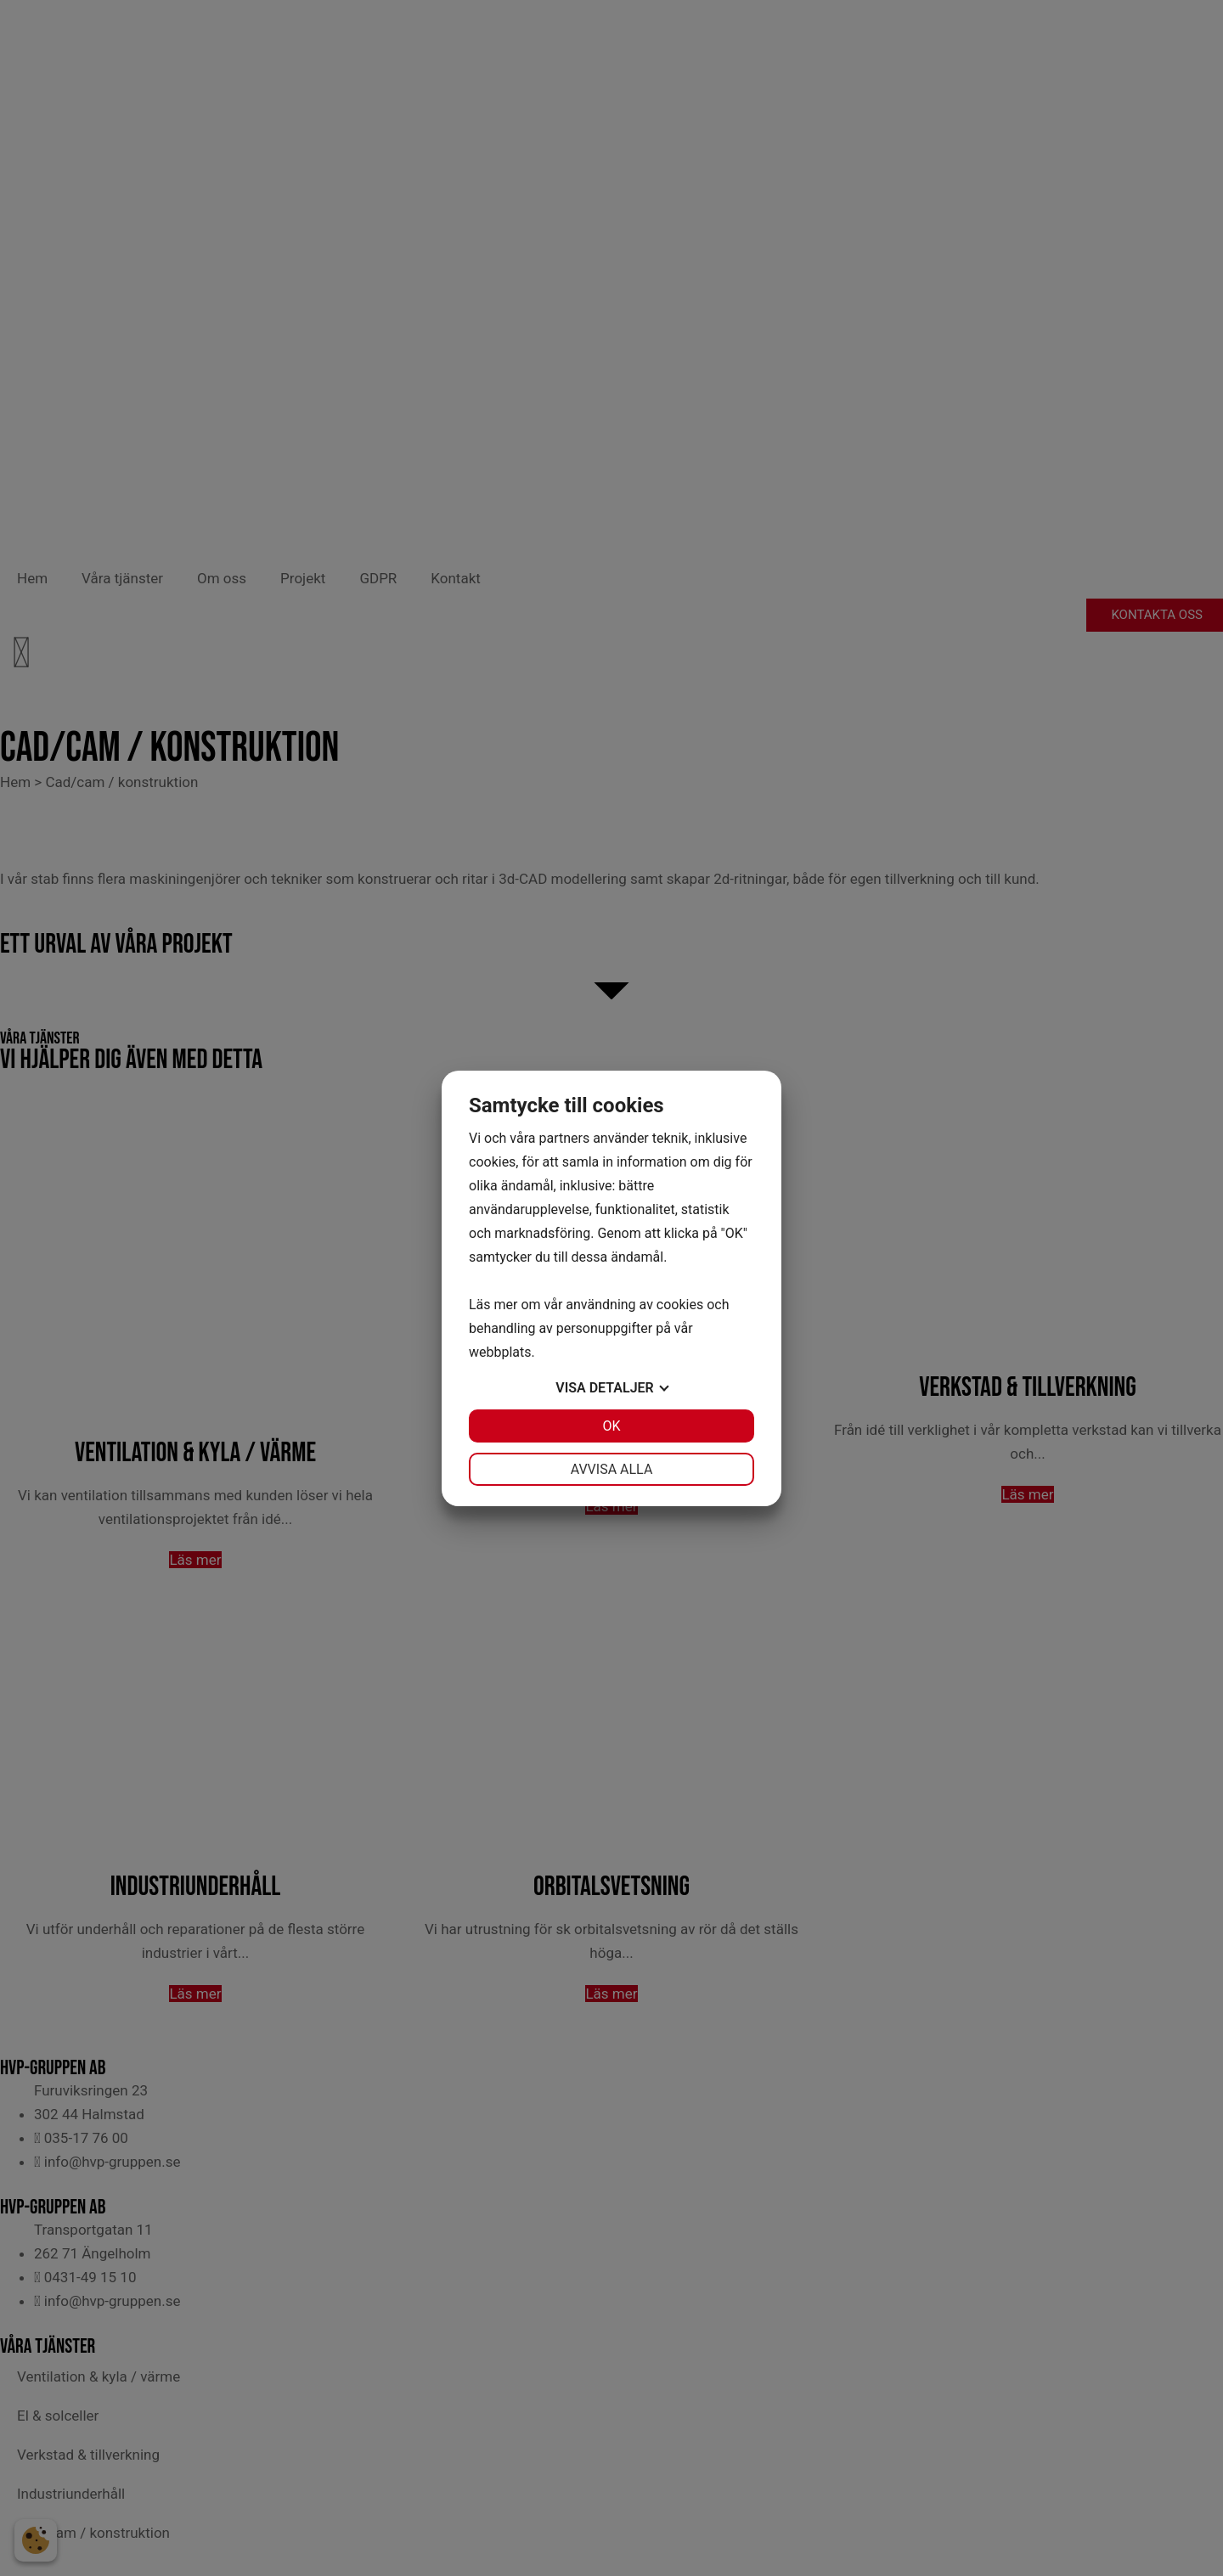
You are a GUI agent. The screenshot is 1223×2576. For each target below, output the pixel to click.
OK (611, 1426)
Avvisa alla (612, 1469)
